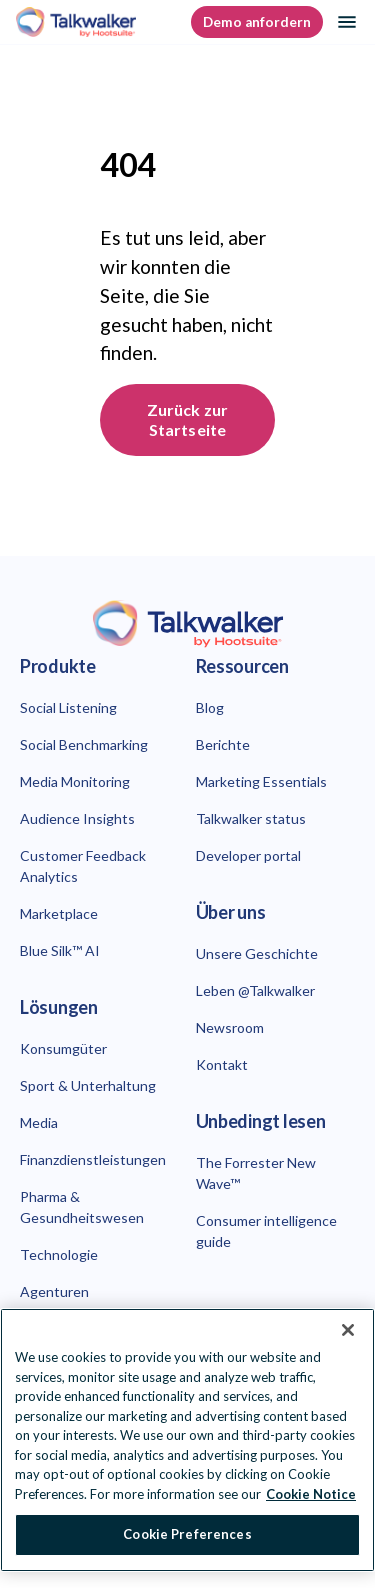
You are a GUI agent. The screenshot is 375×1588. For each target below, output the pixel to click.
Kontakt (222, 1064)
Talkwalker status (251, 818)
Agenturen (54, 1291)
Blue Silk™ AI (60, 950)
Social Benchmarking (84, 744)
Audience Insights (77, 818)
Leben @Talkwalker (255, 990)
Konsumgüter (63, 1048)
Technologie (59, 1254)
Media (39, 1122)
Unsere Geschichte (257, 953)
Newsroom (230, 1027)
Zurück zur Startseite (188, 419)
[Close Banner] (348, 1330)
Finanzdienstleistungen (93, 1159)
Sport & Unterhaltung (88, 1085)
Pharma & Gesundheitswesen (82, 1207)
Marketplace (59, 913)
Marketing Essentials (261, 781)
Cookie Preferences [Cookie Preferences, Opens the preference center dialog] (187, 1534)
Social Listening (68, 707)
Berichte (223, 744)
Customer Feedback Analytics (83, 866)
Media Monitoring (75, 781)
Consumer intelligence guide (266, 1231)
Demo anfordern (257, 22)
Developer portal (248, 855)
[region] (187, 1440)
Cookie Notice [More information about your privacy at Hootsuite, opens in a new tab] (311, 1494)
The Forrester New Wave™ (256, 1173)
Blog (210, 707)
